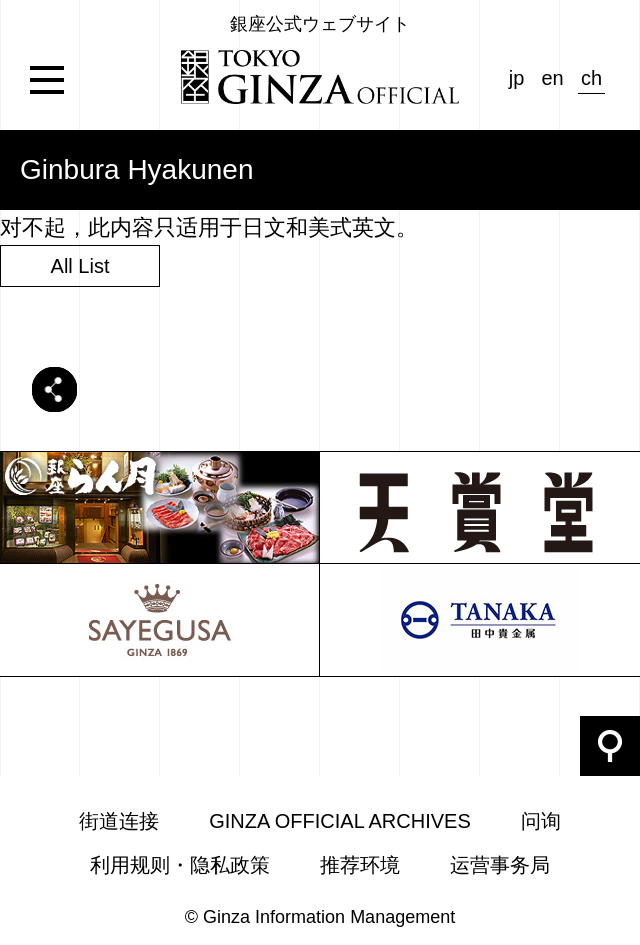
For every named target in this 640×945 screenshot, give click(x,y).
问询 (541, 821)
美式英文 (352, 227)
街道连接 (119, 821)
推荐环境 (360, 865)
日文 (264, 227)
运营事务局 (500, 865)
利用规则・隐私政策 (180, 865)
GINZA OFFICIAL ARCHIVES (340, 821)
